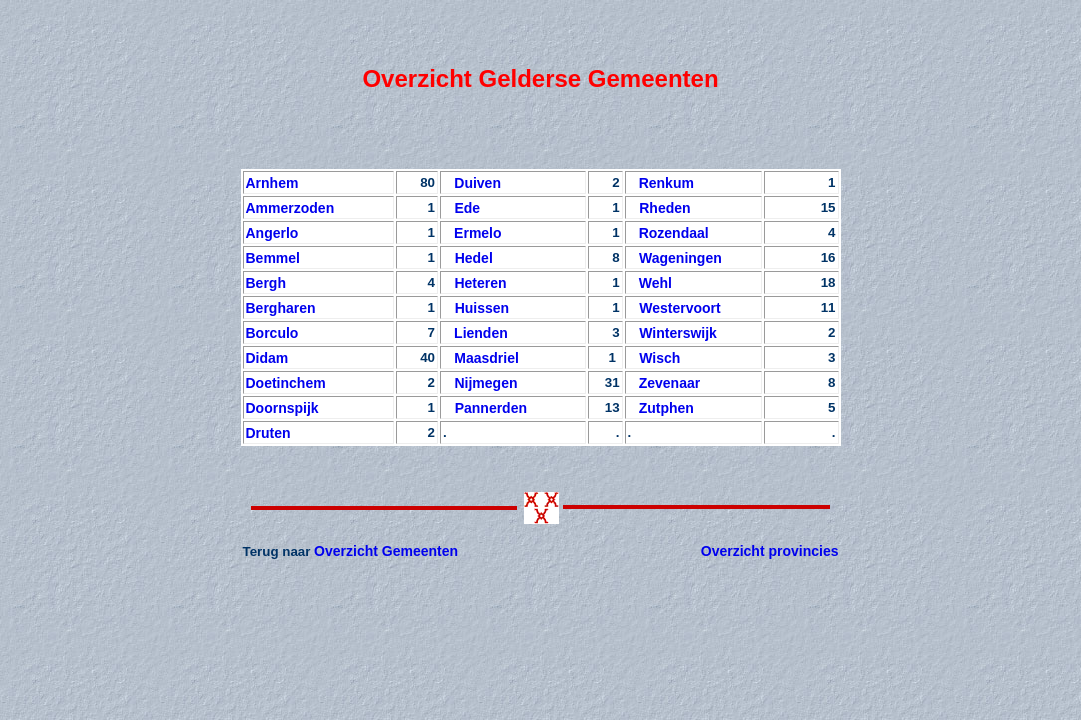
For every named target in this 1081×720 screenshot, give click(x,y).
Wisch (654, 358)
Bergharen (281, 308)
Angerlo (272, 233)
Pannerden (485, 408)
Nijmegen (482, 383)
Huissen (476, 308)
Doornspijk (284, 408)
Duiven (475, 183)
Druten (268, 433)
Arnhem (272, 183)
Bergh (266, 283)
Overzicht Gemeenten (386, 551)
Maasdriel (484, 358)
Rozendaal (674, 233)
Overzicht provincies (770, 551)
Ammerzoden (290, 208)
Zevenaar (669, 383)
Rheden (659, 208)
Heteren (477, 283)
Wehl (655, 283)
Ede (463, 208)
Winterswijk (672, 333)
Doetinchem (286, 383)
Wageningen (676, 258)
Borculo (272, 333)
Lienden (481, 333)
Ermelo (477, 233)
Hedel (468, 258)
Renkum (666, 183)
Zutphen (666, 408)
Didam (267, 358)
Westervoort (674, 308)
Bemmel (273, 258)
